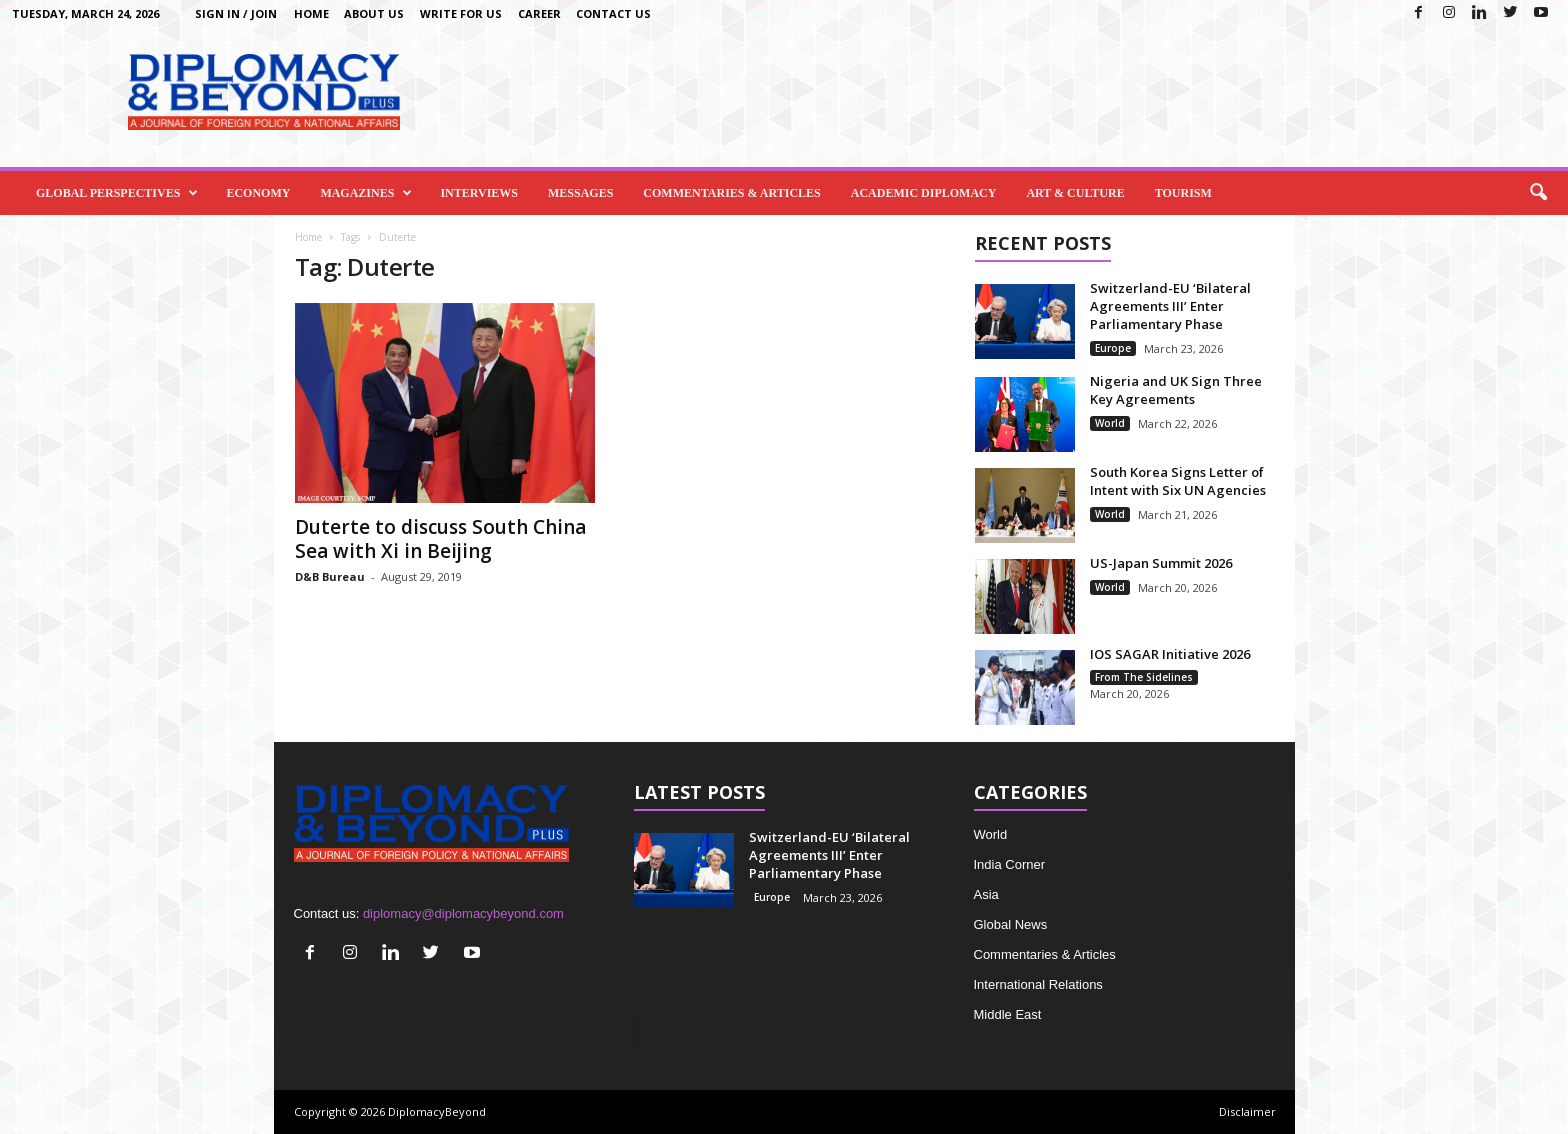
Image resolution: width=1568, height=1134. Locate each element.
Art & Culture (1075, 193)
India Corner (1010, 864)
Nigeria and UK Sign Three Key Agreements (1176, 390)
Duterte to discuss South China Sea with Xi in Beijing (440, 539)
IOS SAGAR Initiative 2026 (1170, 654)
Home (311, 13)
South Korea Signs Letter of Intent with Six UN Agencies (1178, 481)
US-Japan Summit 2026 (1161, 563)
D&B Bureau (330, 576)
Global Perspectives (117, 193)
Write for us (461, 13)
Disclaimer (1247, 1111)
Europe (1113, 348)
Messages (580, 193)
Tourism (1183, 193)
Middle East (1008, 1014)
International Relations (1038, 984)
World (1110, 423)
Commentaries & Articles (731, 193)
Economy (258, 193)
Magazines (366, 193)
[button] (1538, 193)
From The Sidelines (1144, 677)
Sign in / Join (236, 13)
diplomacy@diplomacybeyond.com (463, 913)
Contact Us (613, 13)
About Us (374, 13)
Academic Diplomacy (924, 193)
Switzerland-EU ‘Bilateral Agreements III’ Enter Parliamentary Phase (1170, 306)
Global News (1011, 924)
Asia (986, 894)
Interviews (479, 193)
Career (539, 13)
